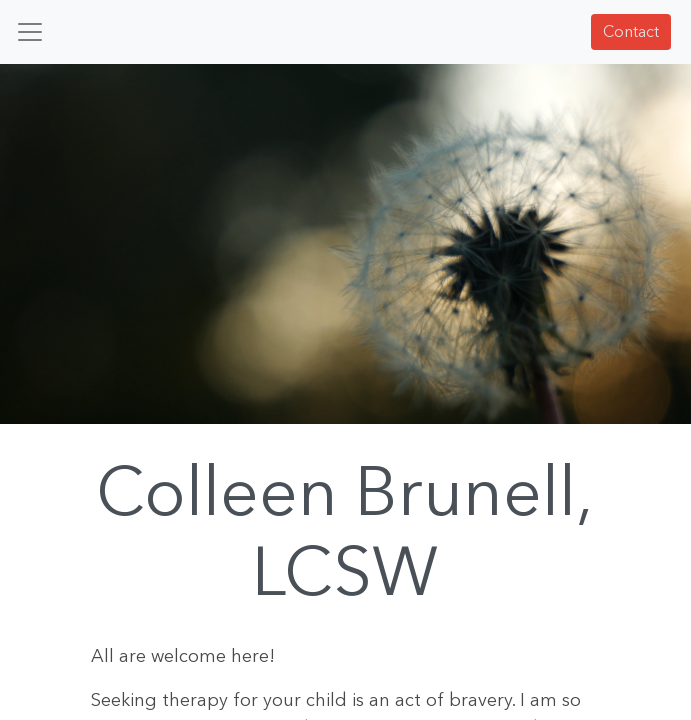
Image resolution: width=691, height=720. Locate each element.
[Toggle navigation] (30, 32)
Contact (631, 31)
